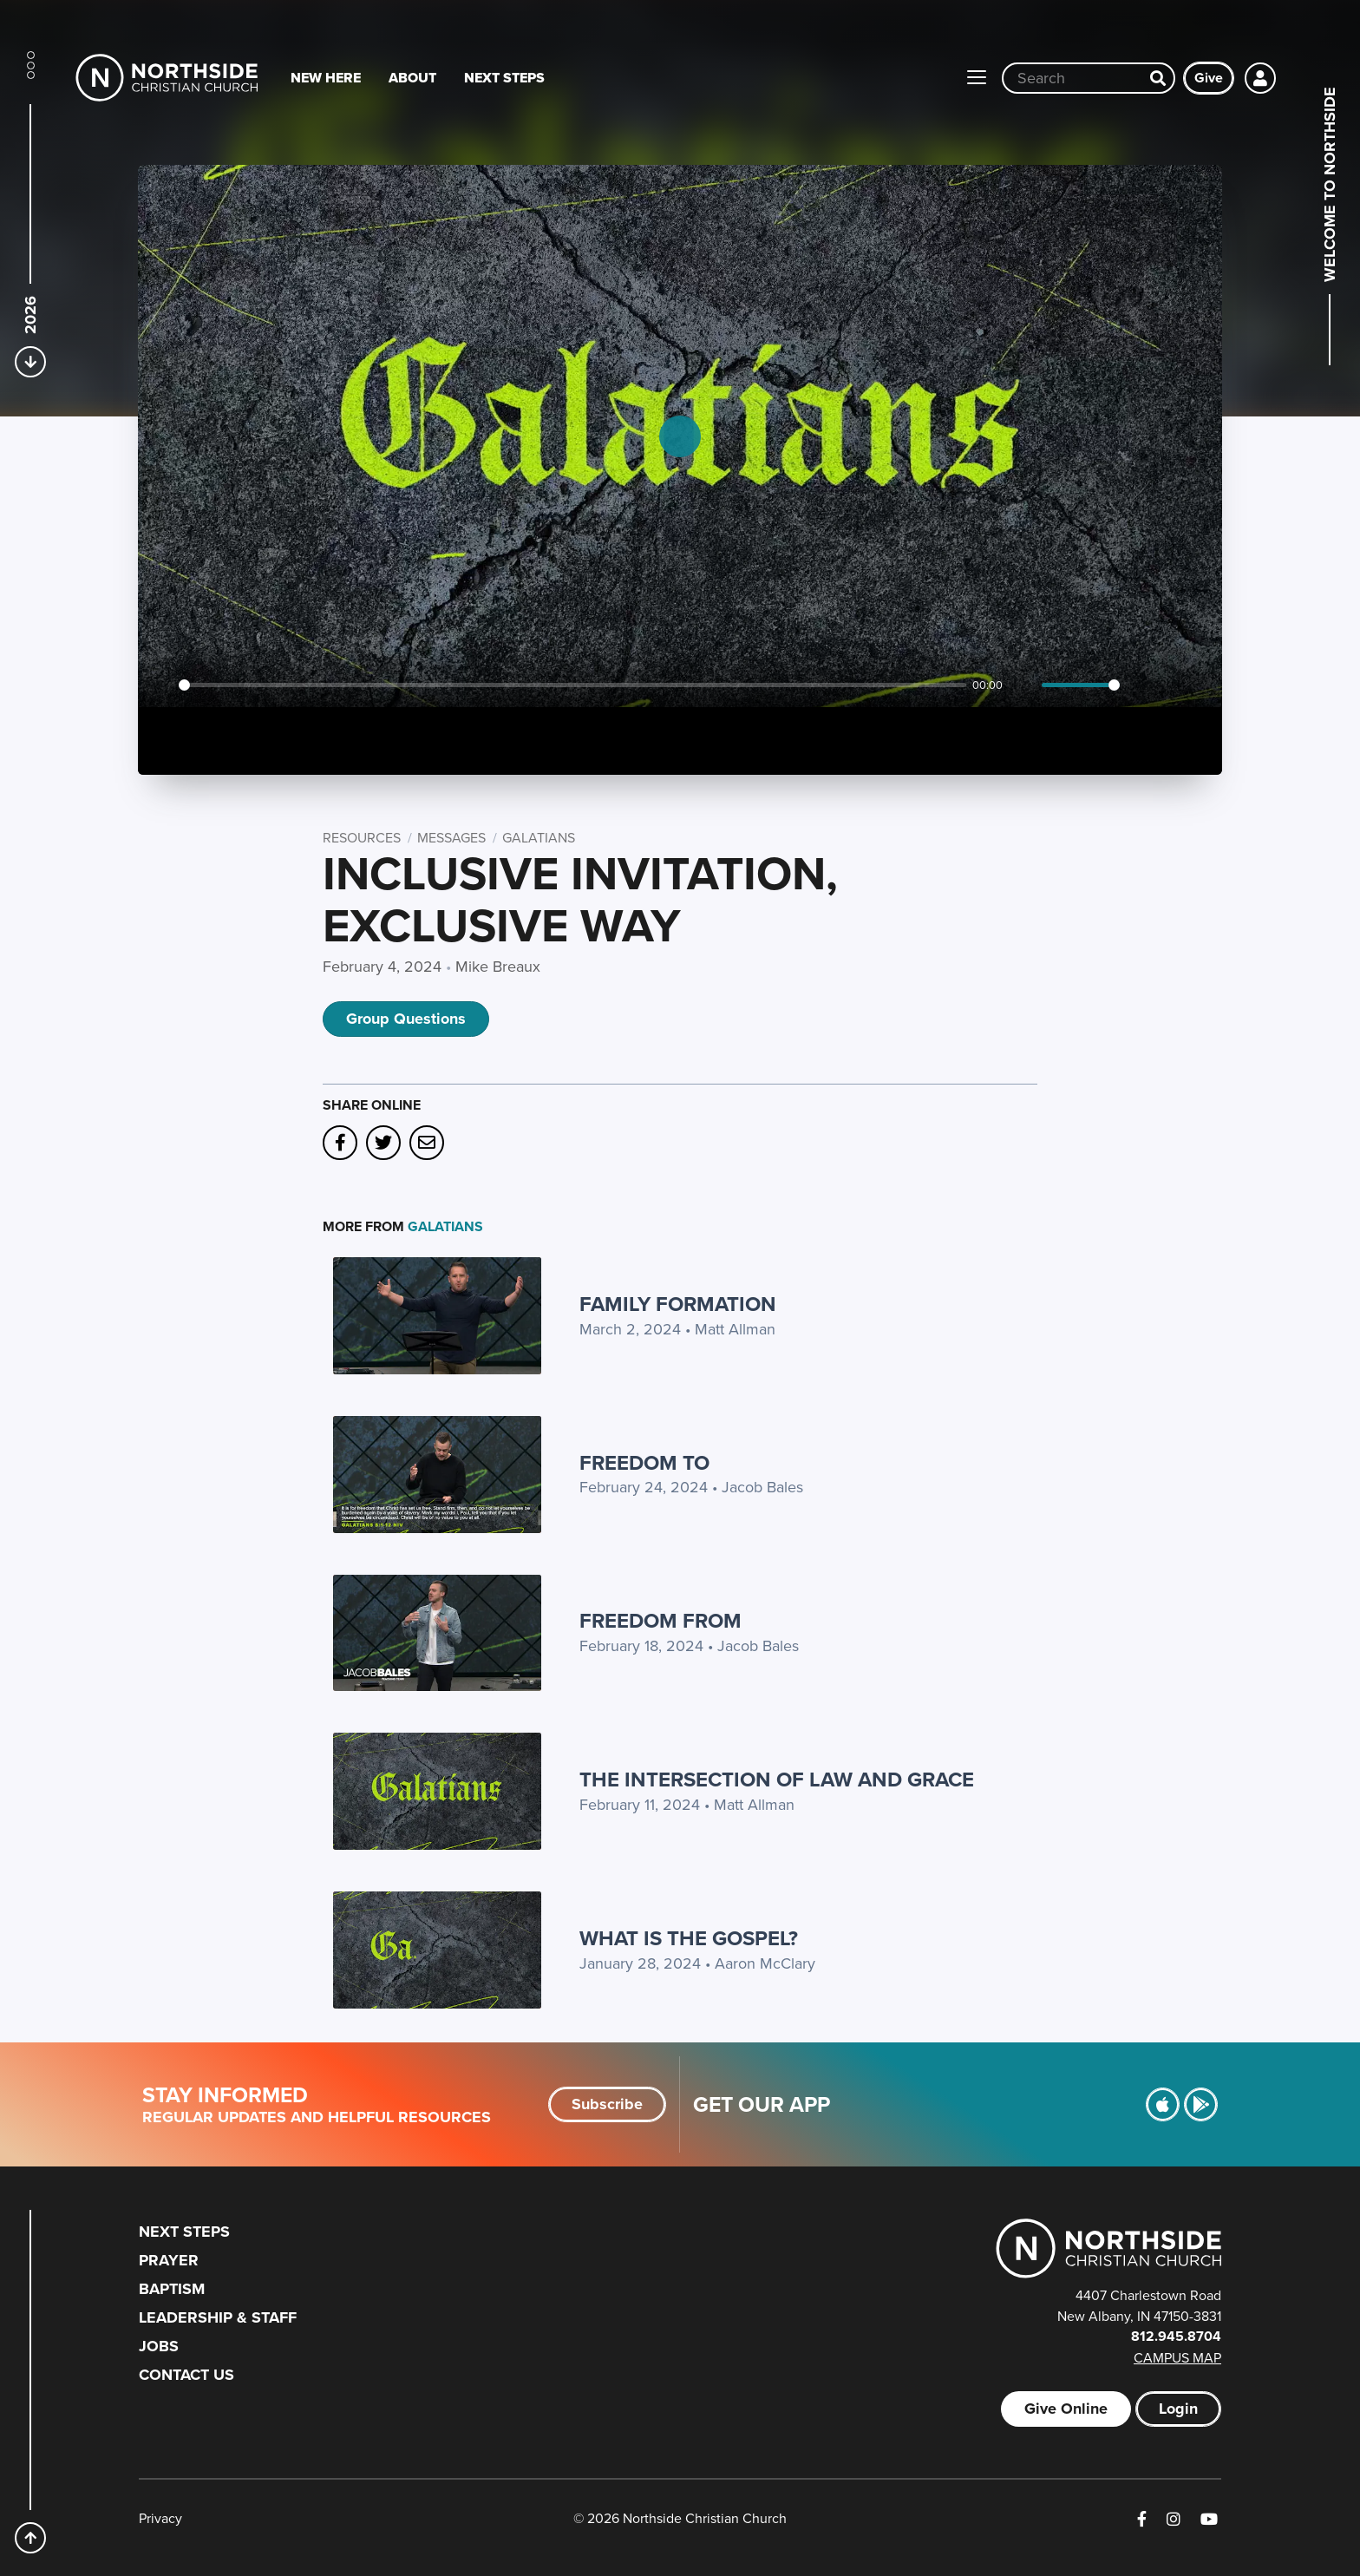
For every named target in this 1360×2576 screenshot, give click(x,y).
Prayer (169, 2260)
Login (1178, 2408)
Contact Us (186, 2374)
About (412, 78)
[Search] (1158, 78)
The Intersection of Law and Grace (776, 1779)
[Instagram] (1173, 2519)
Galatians (538, 837)
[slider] (572, 685)
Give (1208, 78)
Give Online (1066, 2408)
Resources (362, 837)
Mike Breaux (497, 966)
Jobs (159, 2346)
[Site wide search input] (1073, 78)
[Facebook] (1142, 2519)
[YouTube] (1209, 2519)
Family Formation (677, 1303)
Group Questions (406, 1018)
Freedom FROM (660, 1620)
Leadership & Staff (218, 2317)
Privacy (160, 2517)
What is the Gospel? (688, 1938)
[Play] (160, 684)
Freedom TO (644, 1462)
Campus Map (1177, 2357)
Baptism (172, 2289)
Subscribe (607, 2104)
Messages (451, 837)
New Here (326, 78)
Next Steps (504, 78)
